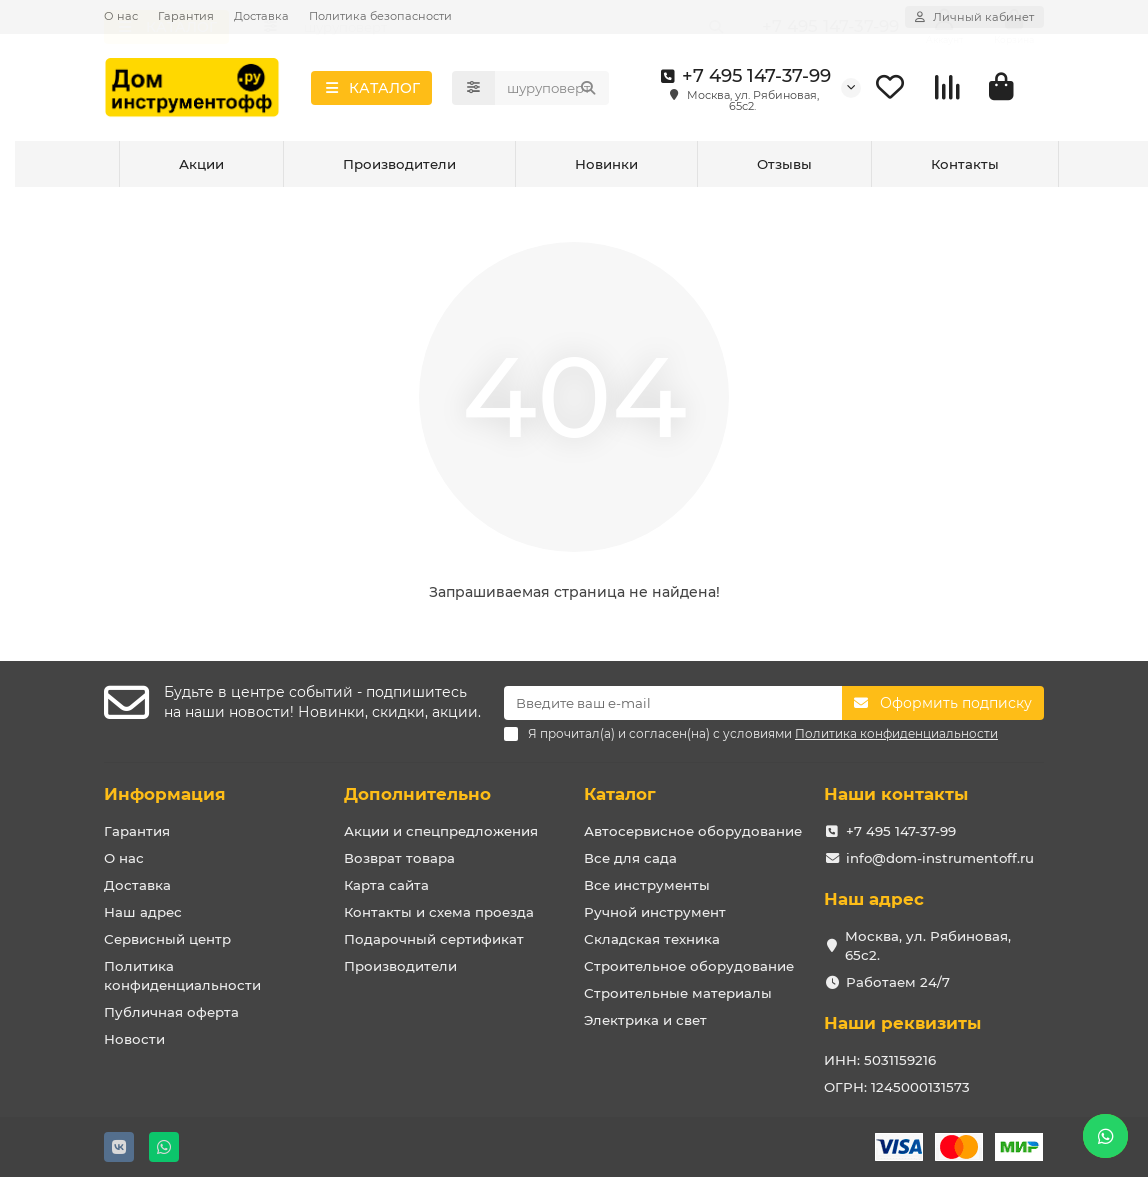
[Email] (673, 703)
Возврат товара (399, 858)
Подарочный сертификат (434, 939)
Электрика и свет (645, 1020)
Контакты (965, 168)
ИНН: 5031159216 (880, 1060)
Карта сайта (386, 885)
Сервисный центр (167, 939)
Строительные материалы (678, 993)
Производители (399, 168)
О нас (121, 16)
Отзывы (784, 168)
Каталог (620, 794)
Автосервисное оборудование (693, 831)
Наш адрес (143, 912)
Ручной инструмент (655, 912)
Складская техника (652, 939)
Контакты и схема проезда (439, 912)
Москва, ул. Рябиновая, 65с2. (928, 945)
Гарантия (186, 16)
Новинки (606, 168)
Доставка (261, 16)
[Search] (552, 90)
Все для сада (630, 858)
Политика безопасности (380, 16)
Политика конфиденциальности (182, 975)
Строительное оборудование (689, 966)
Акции (201, 168)
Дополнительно (417, 794)
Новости (134, 1039)
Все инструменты (647, 885)
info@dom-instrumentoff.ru (940, 858)
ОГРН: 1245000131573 (897, 1087)
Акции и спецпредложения (441, 831)
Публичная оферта (171, 1012)
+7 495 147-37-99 (742, 78)
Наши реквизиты (902, 1023)
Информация (165, 794)
